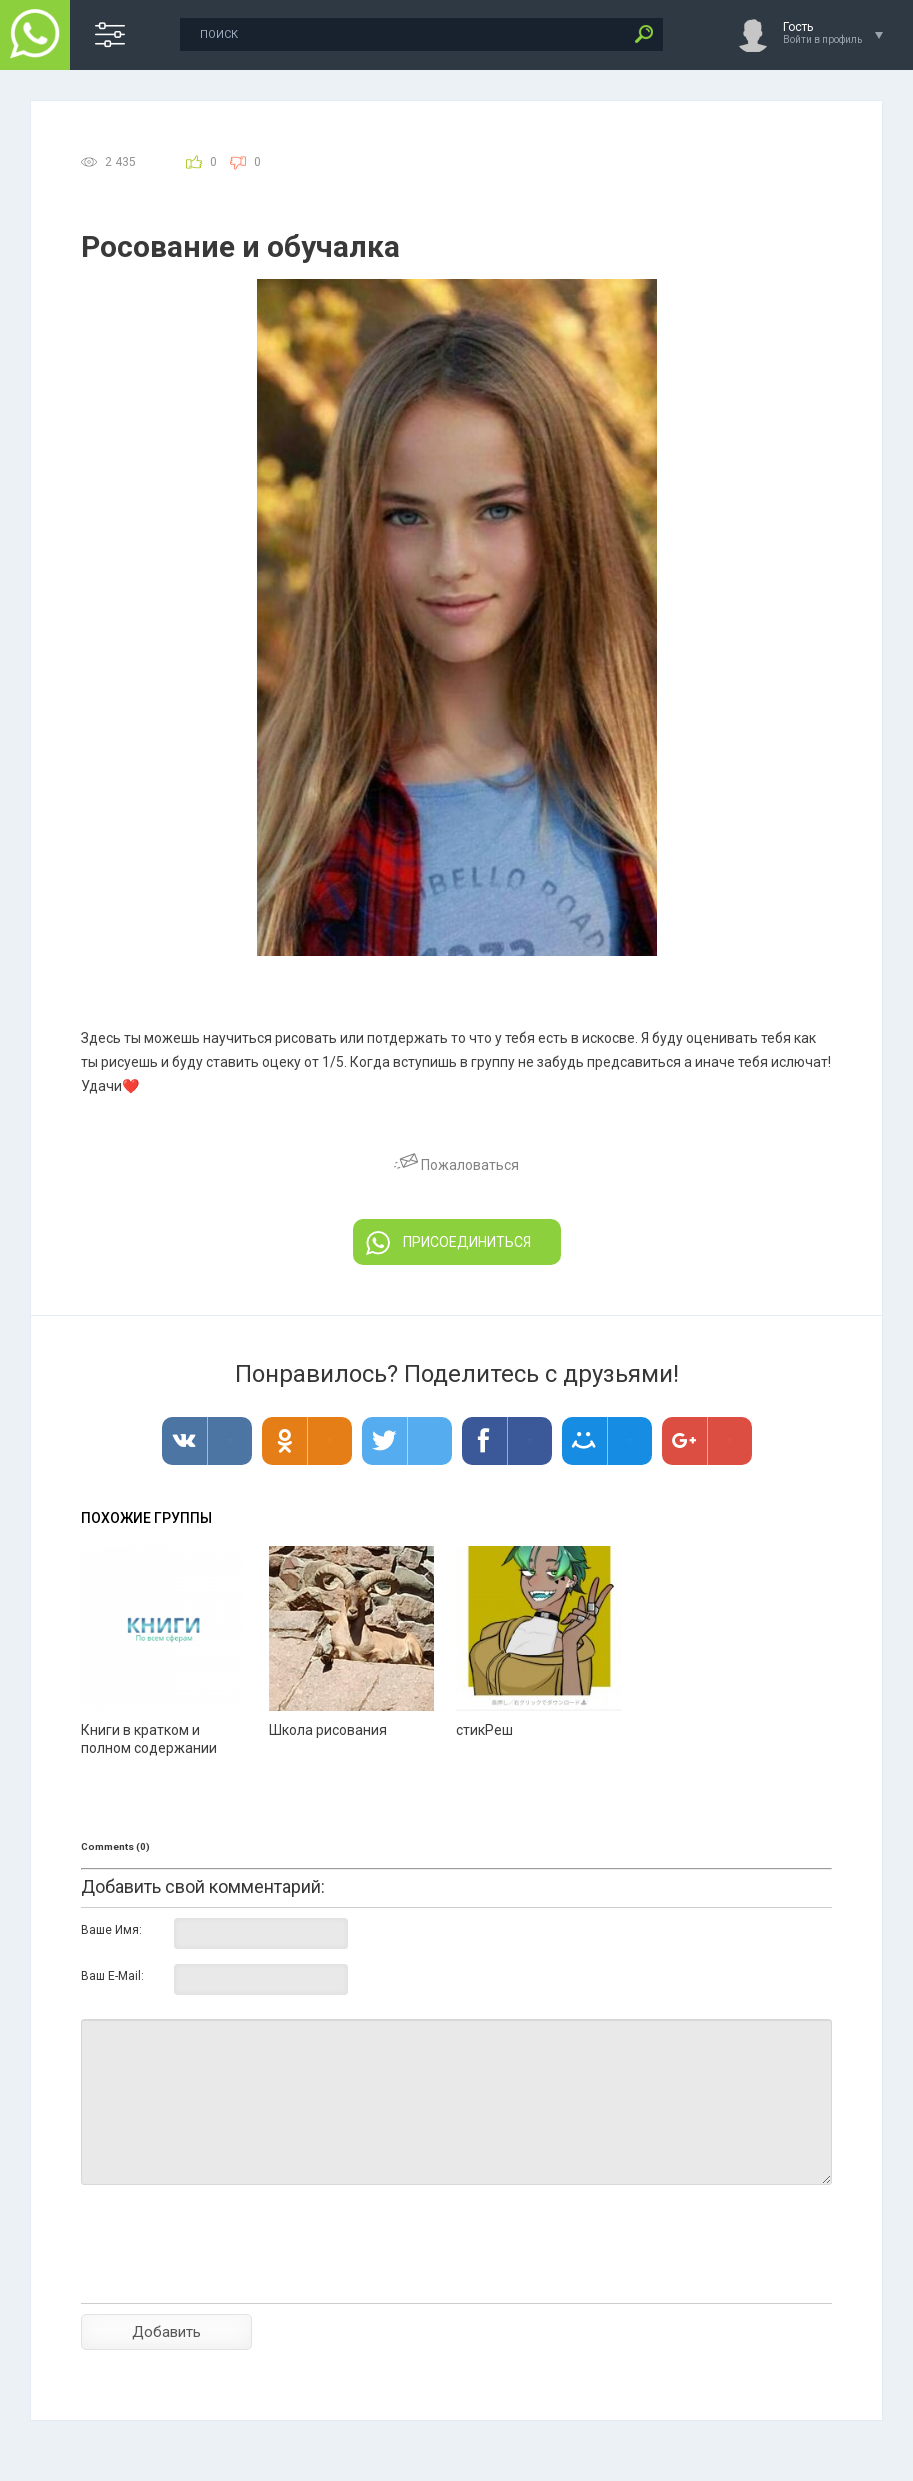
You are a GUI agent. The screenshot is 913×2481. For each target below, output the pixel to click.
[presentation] (233, 2279)
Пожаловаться (456, 1165)
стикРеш (484, 1730)
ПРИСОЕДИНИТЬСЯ (448, 1243)
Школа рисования (328, 1730)
